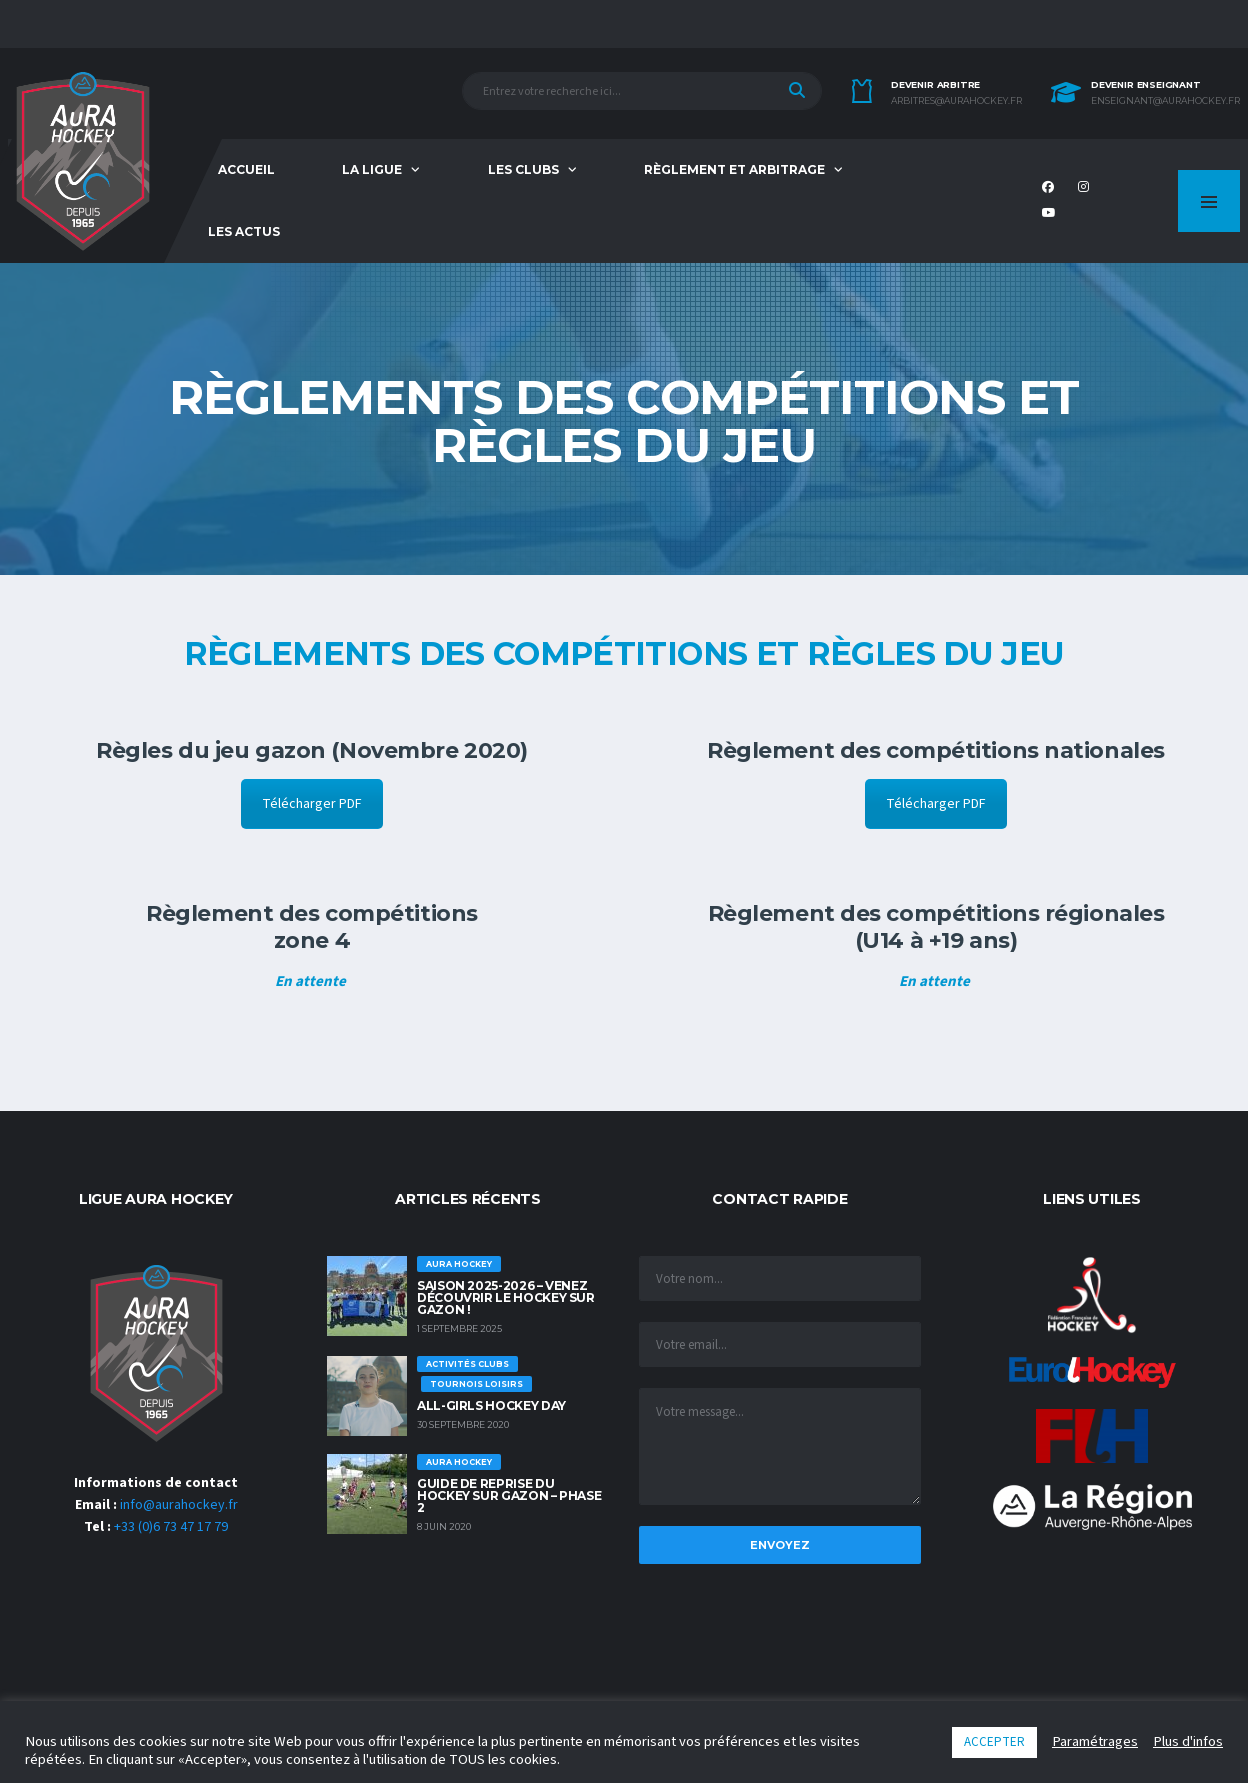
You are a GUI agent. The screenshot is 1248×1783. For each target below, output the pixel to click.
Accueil (246, 169)
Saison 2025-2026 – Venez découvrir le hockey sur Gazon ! (506, 1297)
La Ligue (372, 169)
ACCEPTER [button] (994, 1742)
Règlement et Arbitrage (734, 169)
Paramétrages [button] (1095, 1742)
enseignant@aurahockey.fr (1165, 101)
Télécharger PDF (312, 804)
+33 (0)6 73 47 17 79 (171, 1527)
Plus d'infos (1188, 1742)
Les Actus (244, 231)
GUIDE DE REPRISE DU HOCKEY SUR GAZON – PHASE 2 (509, 1495)
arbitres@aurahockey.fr (956, 101)
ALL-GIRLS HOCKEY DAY (491, 1405)
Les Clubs (523, 169)
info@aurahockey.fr (179, 1505)
